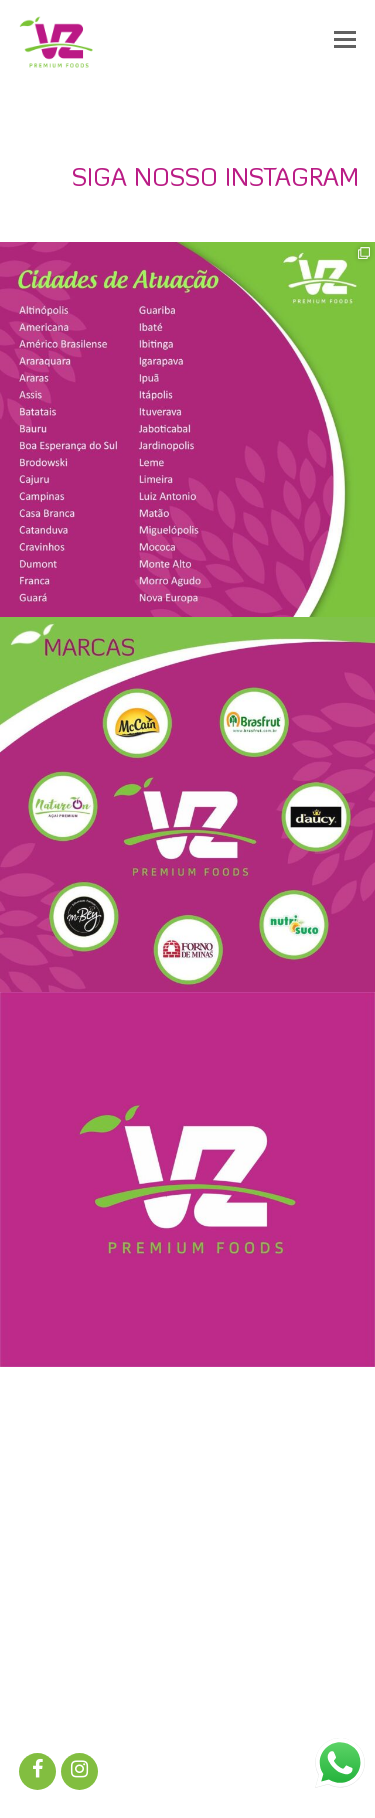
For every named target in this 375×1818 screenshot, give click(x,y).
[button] (345, 42)
